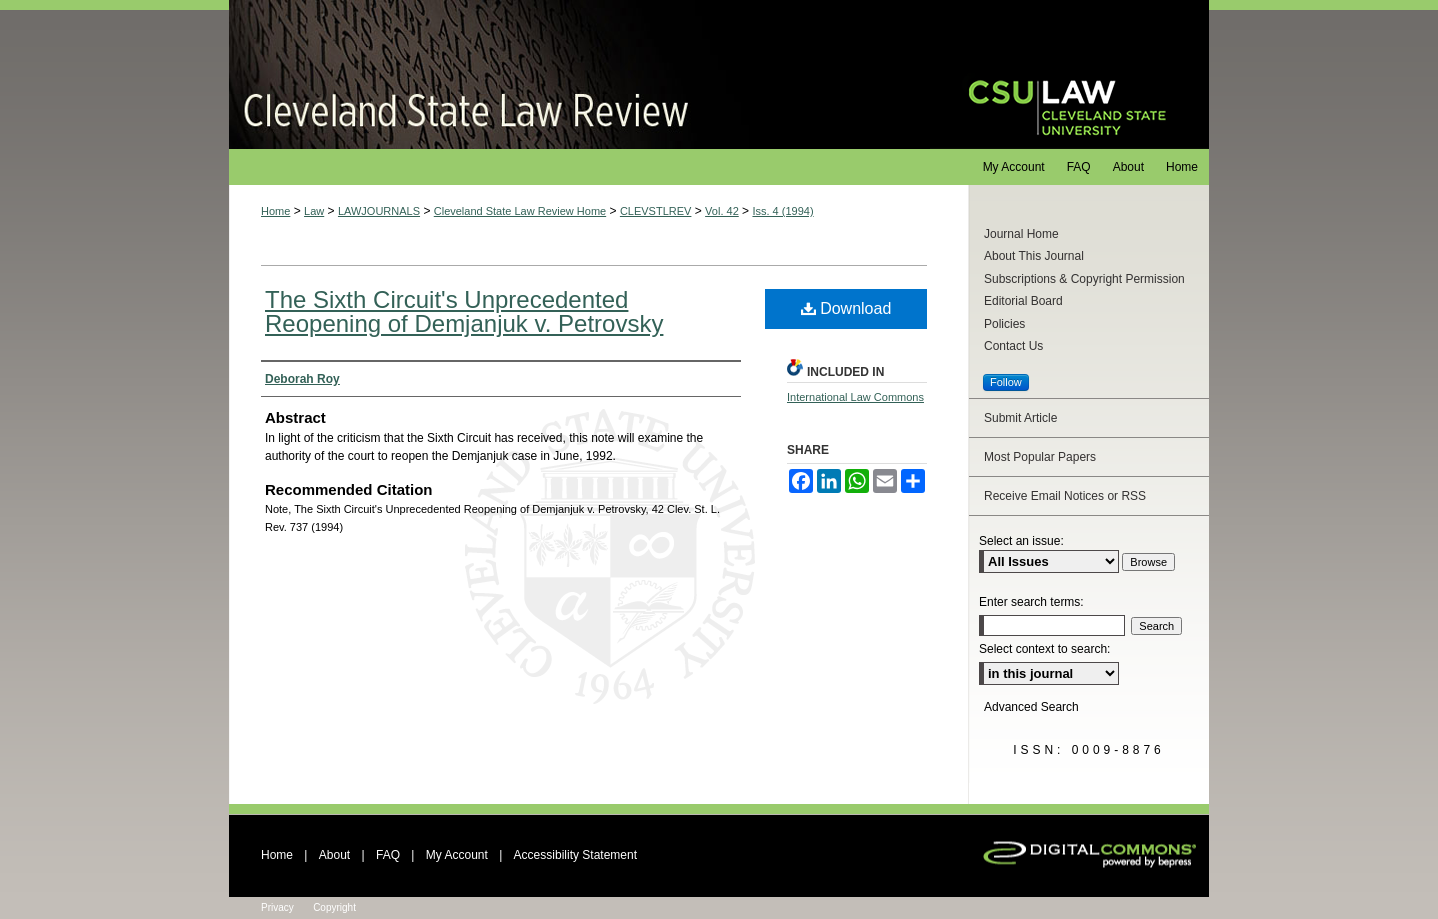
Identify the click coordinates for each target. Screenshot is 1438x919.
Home (275, 211)
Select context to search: (1044, 649)
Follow (1006, 382)
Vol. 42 (722, 211)
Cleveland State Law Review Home (520, 211)
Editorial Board (1023, 301)
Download (846, 308)
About (334, 855)
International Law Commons (855, 397)
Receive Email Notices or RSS (1065, 496)
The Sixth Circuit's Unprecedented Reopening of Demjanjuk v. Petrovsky (464, 311)
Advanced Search (1031, 707)
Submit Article (1020, 418)
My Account (457, 855)
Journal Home (1021, 234)
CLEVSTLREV (656, 211)
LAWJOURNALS (379, 211)
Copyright (334, 907)
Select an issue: (1021, 541)
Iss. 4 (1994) (782, 211)
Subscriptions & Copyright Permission (1084, 279)
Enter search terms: (1031, 602)
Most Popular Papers (1040, 457)
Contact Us (1013, 346)
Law (314, 211)
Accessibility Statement (575, 855)
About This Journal (1034, 256)
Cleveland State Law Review (579, 74)
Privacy (277, 907)
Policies (1004, 324)
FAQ (388, 855)
